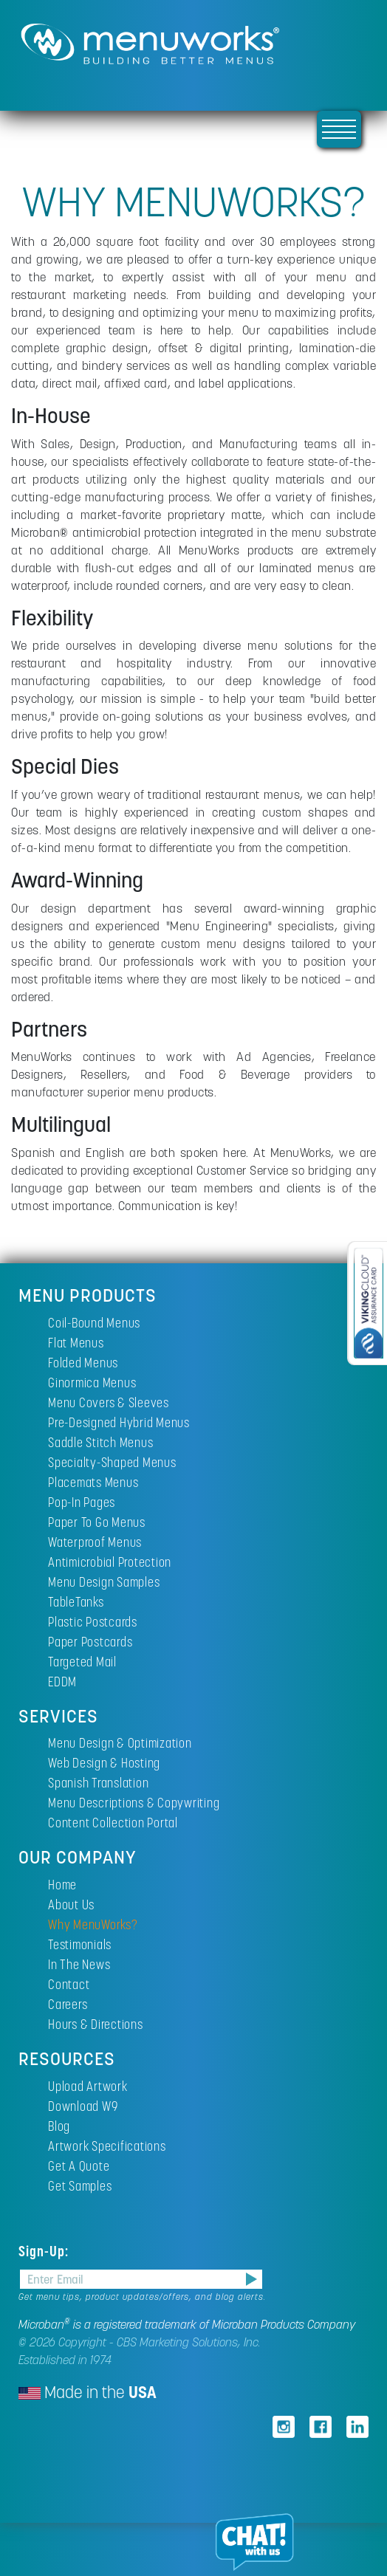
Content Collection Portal (113, 1822)
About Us (71, 1904)
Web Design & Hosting (104, 1762)
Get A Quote (78, 2165)
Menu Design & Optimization (120, 1742)
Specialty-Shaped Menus (112, 1462)
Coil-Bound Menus (94, 1322)
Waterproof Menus (95, 1541)
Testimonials (80, 1944)
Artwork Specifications (107, 2145)
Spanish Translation (98, 1782)
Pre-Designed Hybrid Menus (119, 1422)
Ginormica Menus (92, 1382)
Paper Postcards (90, 1641)
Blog (59, 2126)
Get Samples (80, 2185)
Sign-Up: (45, 2251)
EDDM (62, 1681)
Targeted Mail (82, 1661)
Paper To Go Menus (96, 1522)
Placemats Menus (93, 1482)
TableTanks (76, 1601)
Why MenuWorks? (93, 1924)
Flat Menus (76, 1342)
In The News (79, 1964)
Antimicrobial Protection (109, 1561)
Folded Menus (83, 1362)
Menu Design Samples (104, 1581)
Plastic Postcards (92, 1621)
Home (62, 1884)
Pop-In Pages (81, 1502)
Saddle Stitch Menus (100, 1442)
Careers (67, 2004)
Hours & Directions (95, 2024)
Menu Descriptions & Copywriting (133, 1802)
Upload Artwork (88, 2086)
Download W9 (82, 2106)
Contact (68, 1984)
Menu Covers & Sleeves (108, 1402)
